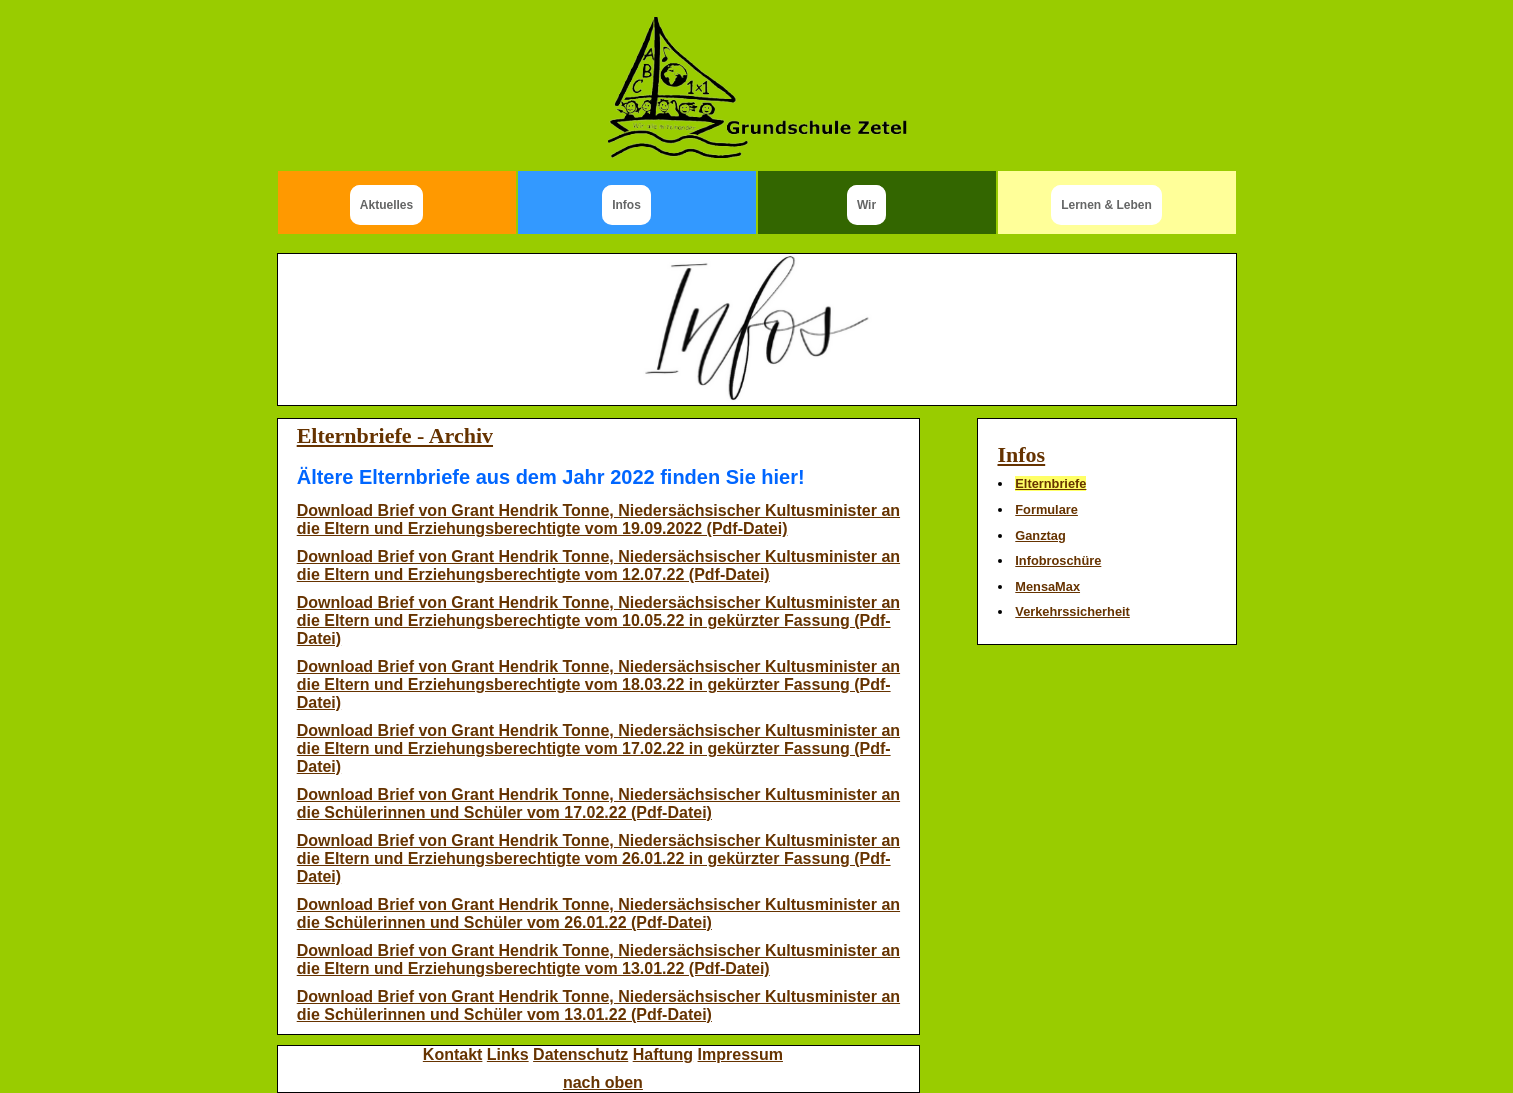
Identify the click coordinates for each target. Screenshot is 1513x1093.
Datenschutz (580, 1054)
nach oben (603, 1082)
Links (508, 1054)
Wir (866, 205)
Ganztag (1040, 535)
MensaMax (1047, 586)
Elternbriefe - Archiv (395, 435)
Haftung (663, 1054)
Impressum (740, 1054)
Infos (626, 205)
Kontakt (453, 1054)
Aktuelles (386, 205)
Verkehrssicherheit (1072, 611)
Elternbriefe (1050, 483)
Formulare (1046, 509)
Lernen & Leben (1106, 205)
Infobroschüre (1058, 560)
